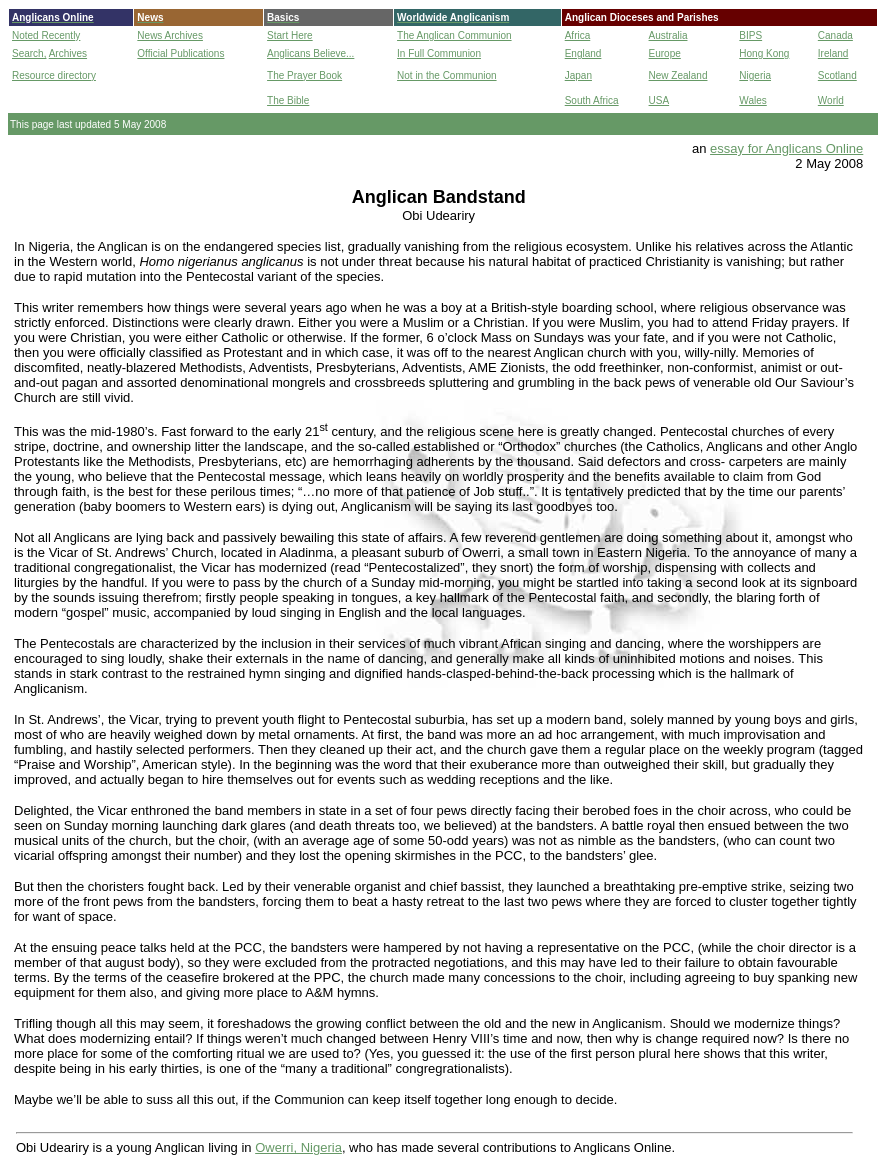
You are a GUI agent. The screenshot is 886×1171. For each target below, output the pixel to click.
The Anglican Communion (454, 35)
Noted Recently (46, 35)
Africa (578, 35)
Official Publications (180, 53)
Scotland (837, 75)
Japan (578, 75)
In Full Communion (439, 53)
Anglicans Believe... (310, 53)
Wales (752, 100)
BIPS (750, 35)
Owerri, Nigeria (298, 1147)
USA (659, 100)
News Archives (170, 35)
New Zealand (678, 75)
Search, (29, 53)
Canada (835, 35)
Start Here (290, 35)
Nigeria (755, 75)
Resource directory (54, 75)
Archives (68, 53)
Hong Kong (764, 53)
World (831, 100)
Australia (668, 35)
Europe (665, 53)
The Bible (288, 100)
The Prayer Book (304, 75)
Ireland (833, 53)
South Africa (592, 100)
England (583, 53)
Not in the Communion (447, 75)
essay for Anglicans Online (786, 148)
